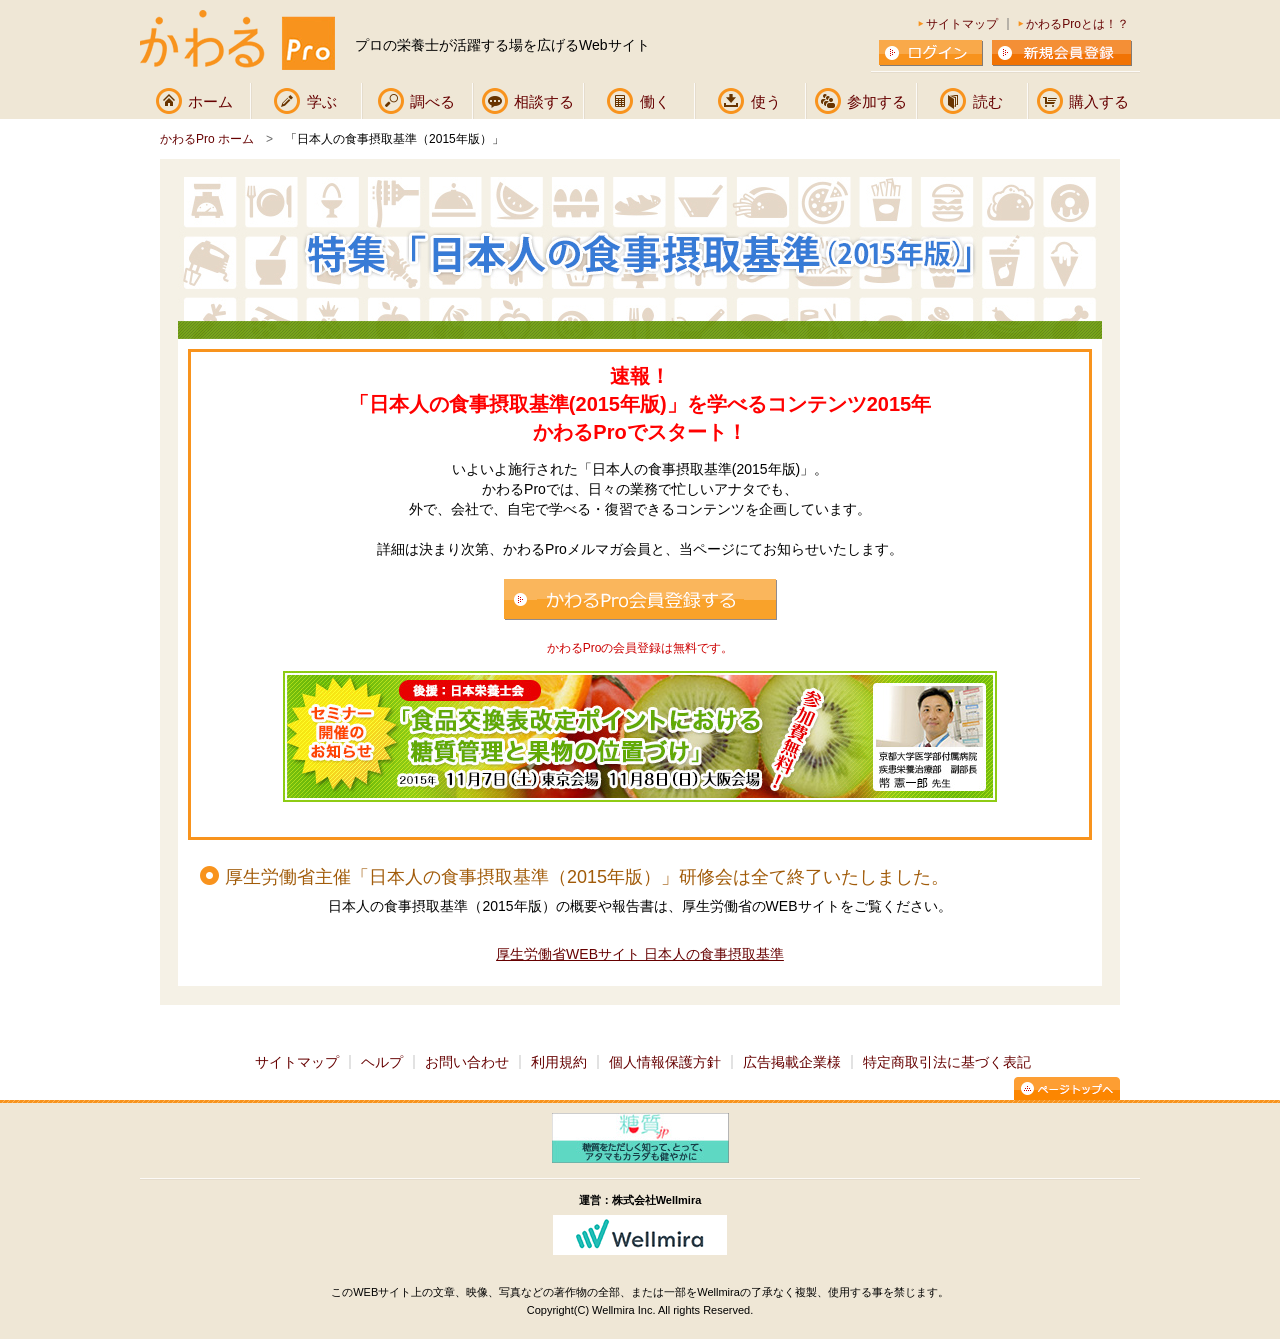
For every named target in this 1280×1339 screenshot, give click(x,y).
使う (766, 101)
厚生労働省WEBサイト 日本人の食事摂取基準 (640, 954)
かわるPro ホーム (207, 139)
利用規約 (559, 1062)
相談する (544, 101)
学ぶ (322, 101)
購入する (1099, 101)
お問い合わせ (467, 1062)
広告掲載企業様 (792, 1062)
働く (655, 101)
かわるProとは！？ (1077, 24)
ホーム (210, 101)
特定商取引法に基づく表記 (947, 1062)
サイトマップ (962, 24)
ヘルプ (382, 1062)
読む (988, 101)
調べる (432, 101)
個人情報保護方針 (665, 1062)
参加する (877, 101)
